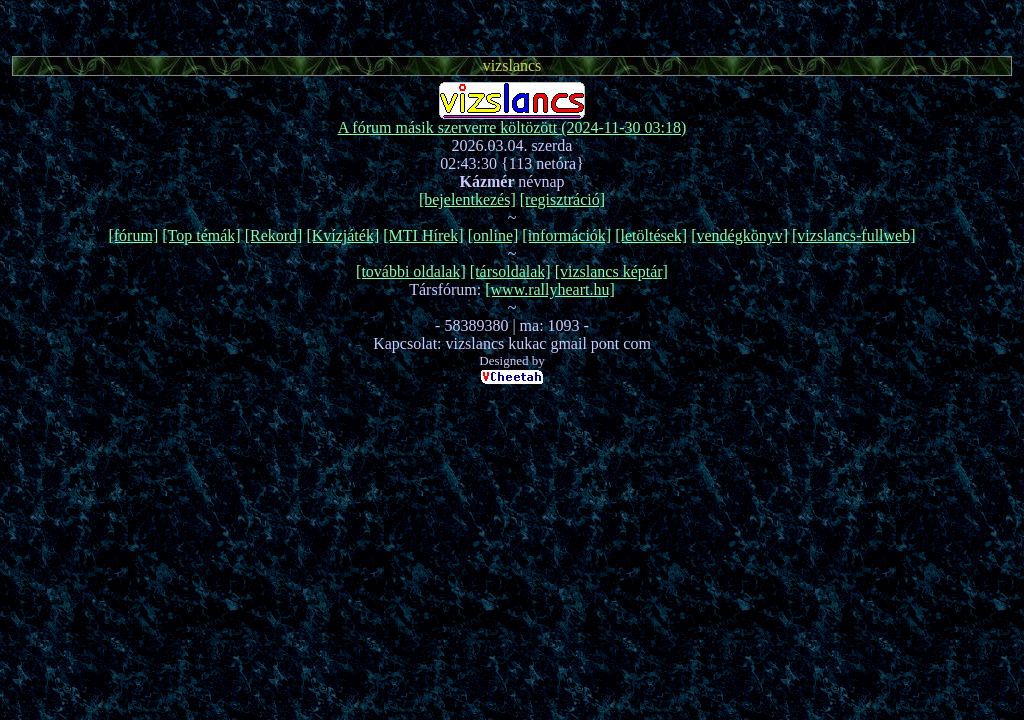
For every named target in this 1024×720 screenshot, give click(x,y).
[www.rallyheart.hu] (550, 289)
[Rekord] (274, 235)
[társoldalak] (510, 271)
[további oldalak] (411, 271)
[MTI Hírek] (423, 235)
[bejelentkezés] (467, 199)
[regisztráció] (562, 199)
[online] (493, 235)
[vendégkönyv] (739, 235)
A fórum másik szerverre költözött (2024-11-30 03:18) (512, 127)
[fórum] (133, 235)
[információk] (566, 235)
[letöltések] (651, 235)
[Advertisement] (512, 25)
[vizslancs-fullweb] (854, 235)
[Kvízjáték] (342, 235)
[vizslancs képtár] (611, 271)
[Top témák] (201, 235)
